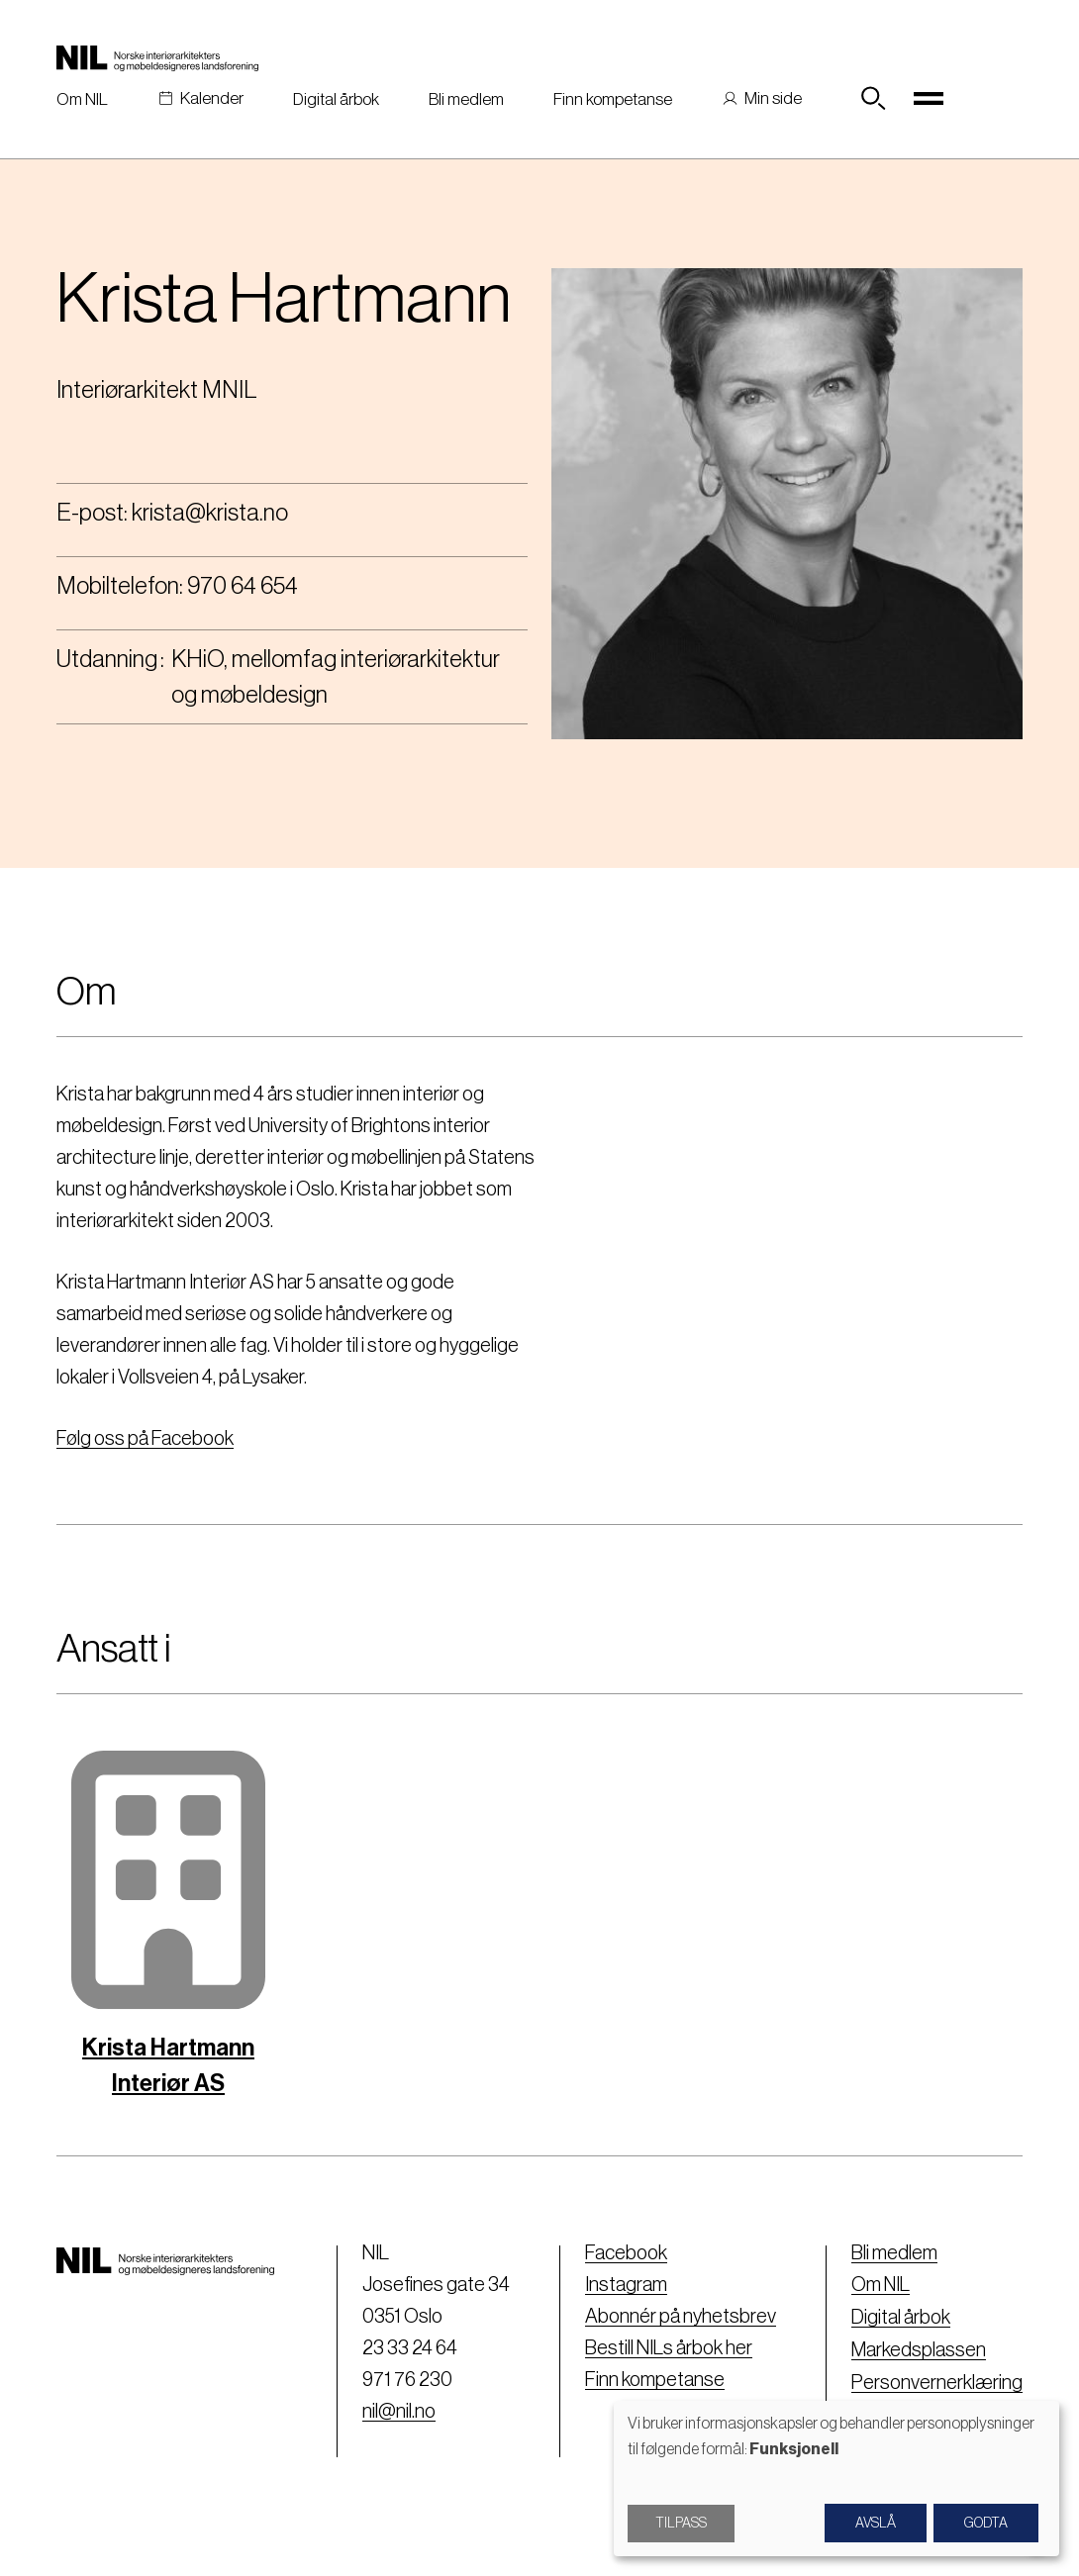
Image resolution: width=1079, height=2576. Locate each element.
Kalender (212, 98)
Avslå (875, 2523)
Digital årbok (336, 99)
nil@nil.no (399, 2412)
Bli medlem (466, 99)
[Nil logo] (157, 57)
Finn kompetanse (612, 99)
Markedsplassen (918, 2348)
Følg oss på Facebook (145, 1439)
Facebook (626, 2253)
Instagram (626, 2285)
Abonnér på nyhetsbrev (680, 2317)
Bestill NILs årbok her (668, 2348)
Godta (986, 2523)
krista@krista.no (210, 513)
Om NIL (82, 99)
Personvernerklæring (937, 2380)
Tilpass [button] (681, 2523)
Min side (773, 98)
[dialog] (836, 2478)
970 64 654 (242, 586)
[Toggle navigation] (928, 99)
